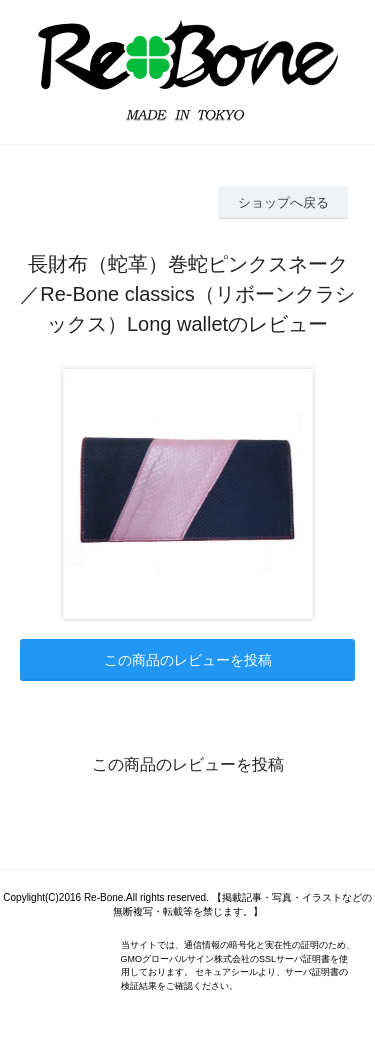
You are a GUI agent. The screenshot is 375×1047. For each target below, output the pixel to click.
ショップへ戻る (283, 202)
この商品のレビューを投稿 (188, 660)
